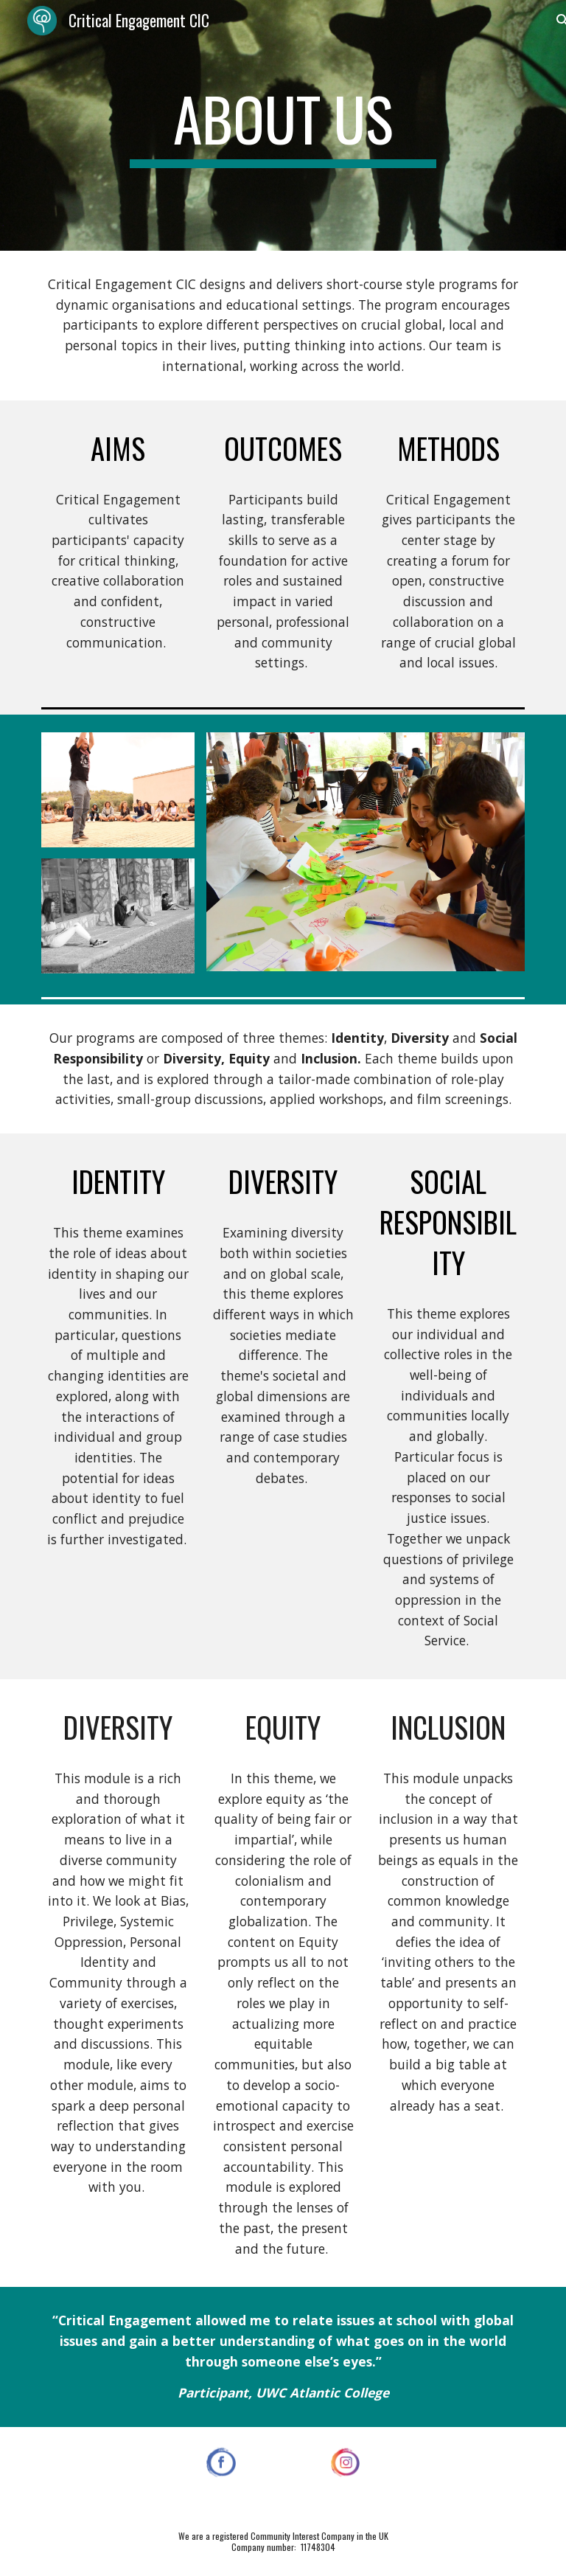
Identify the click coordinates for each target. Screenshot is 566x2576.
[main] (282, 125)
